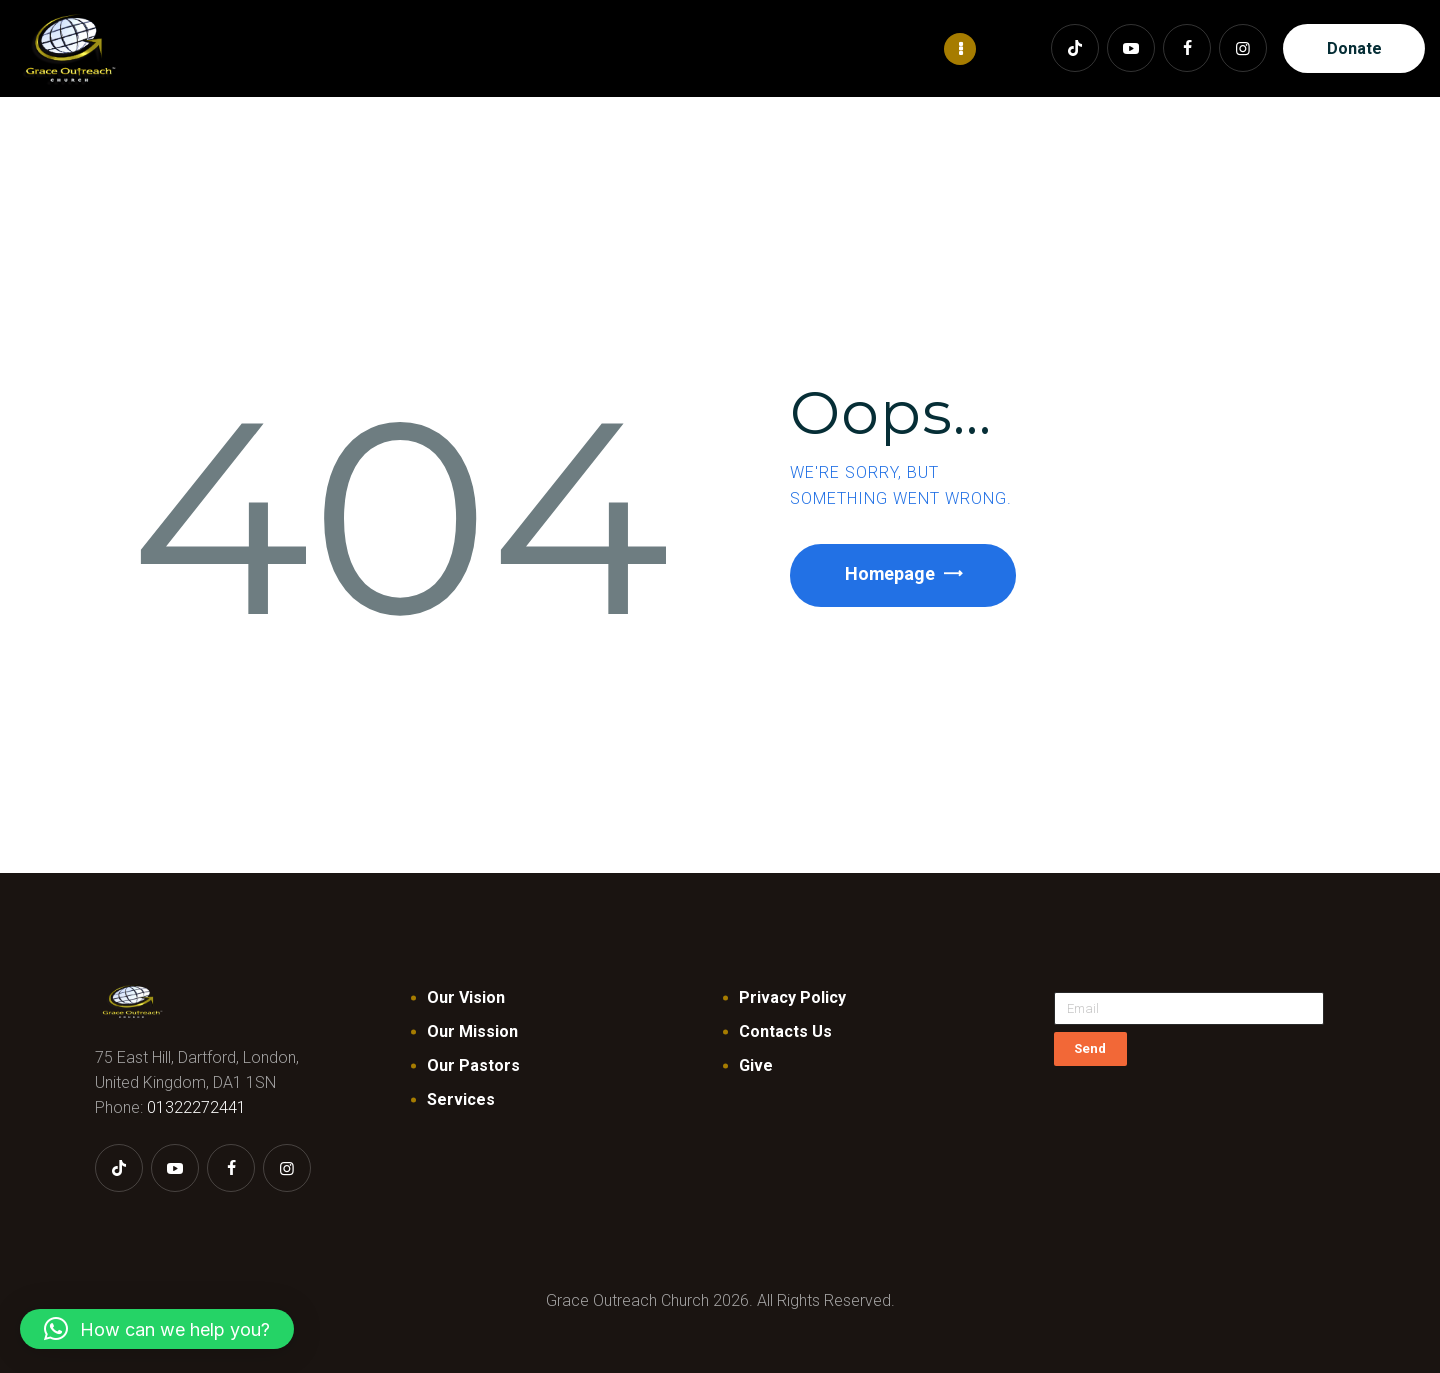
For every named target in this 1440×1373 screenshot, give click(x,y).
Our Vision (466, 996)
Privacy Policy (792, 996)
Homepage (891, 573)
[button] (157, 1329)
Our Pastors (473, 1064)
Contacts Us (785, 1030)
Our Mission (472, 1030)
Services (461, 1098)
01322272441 (196, 1106)
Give (756, 1064)
